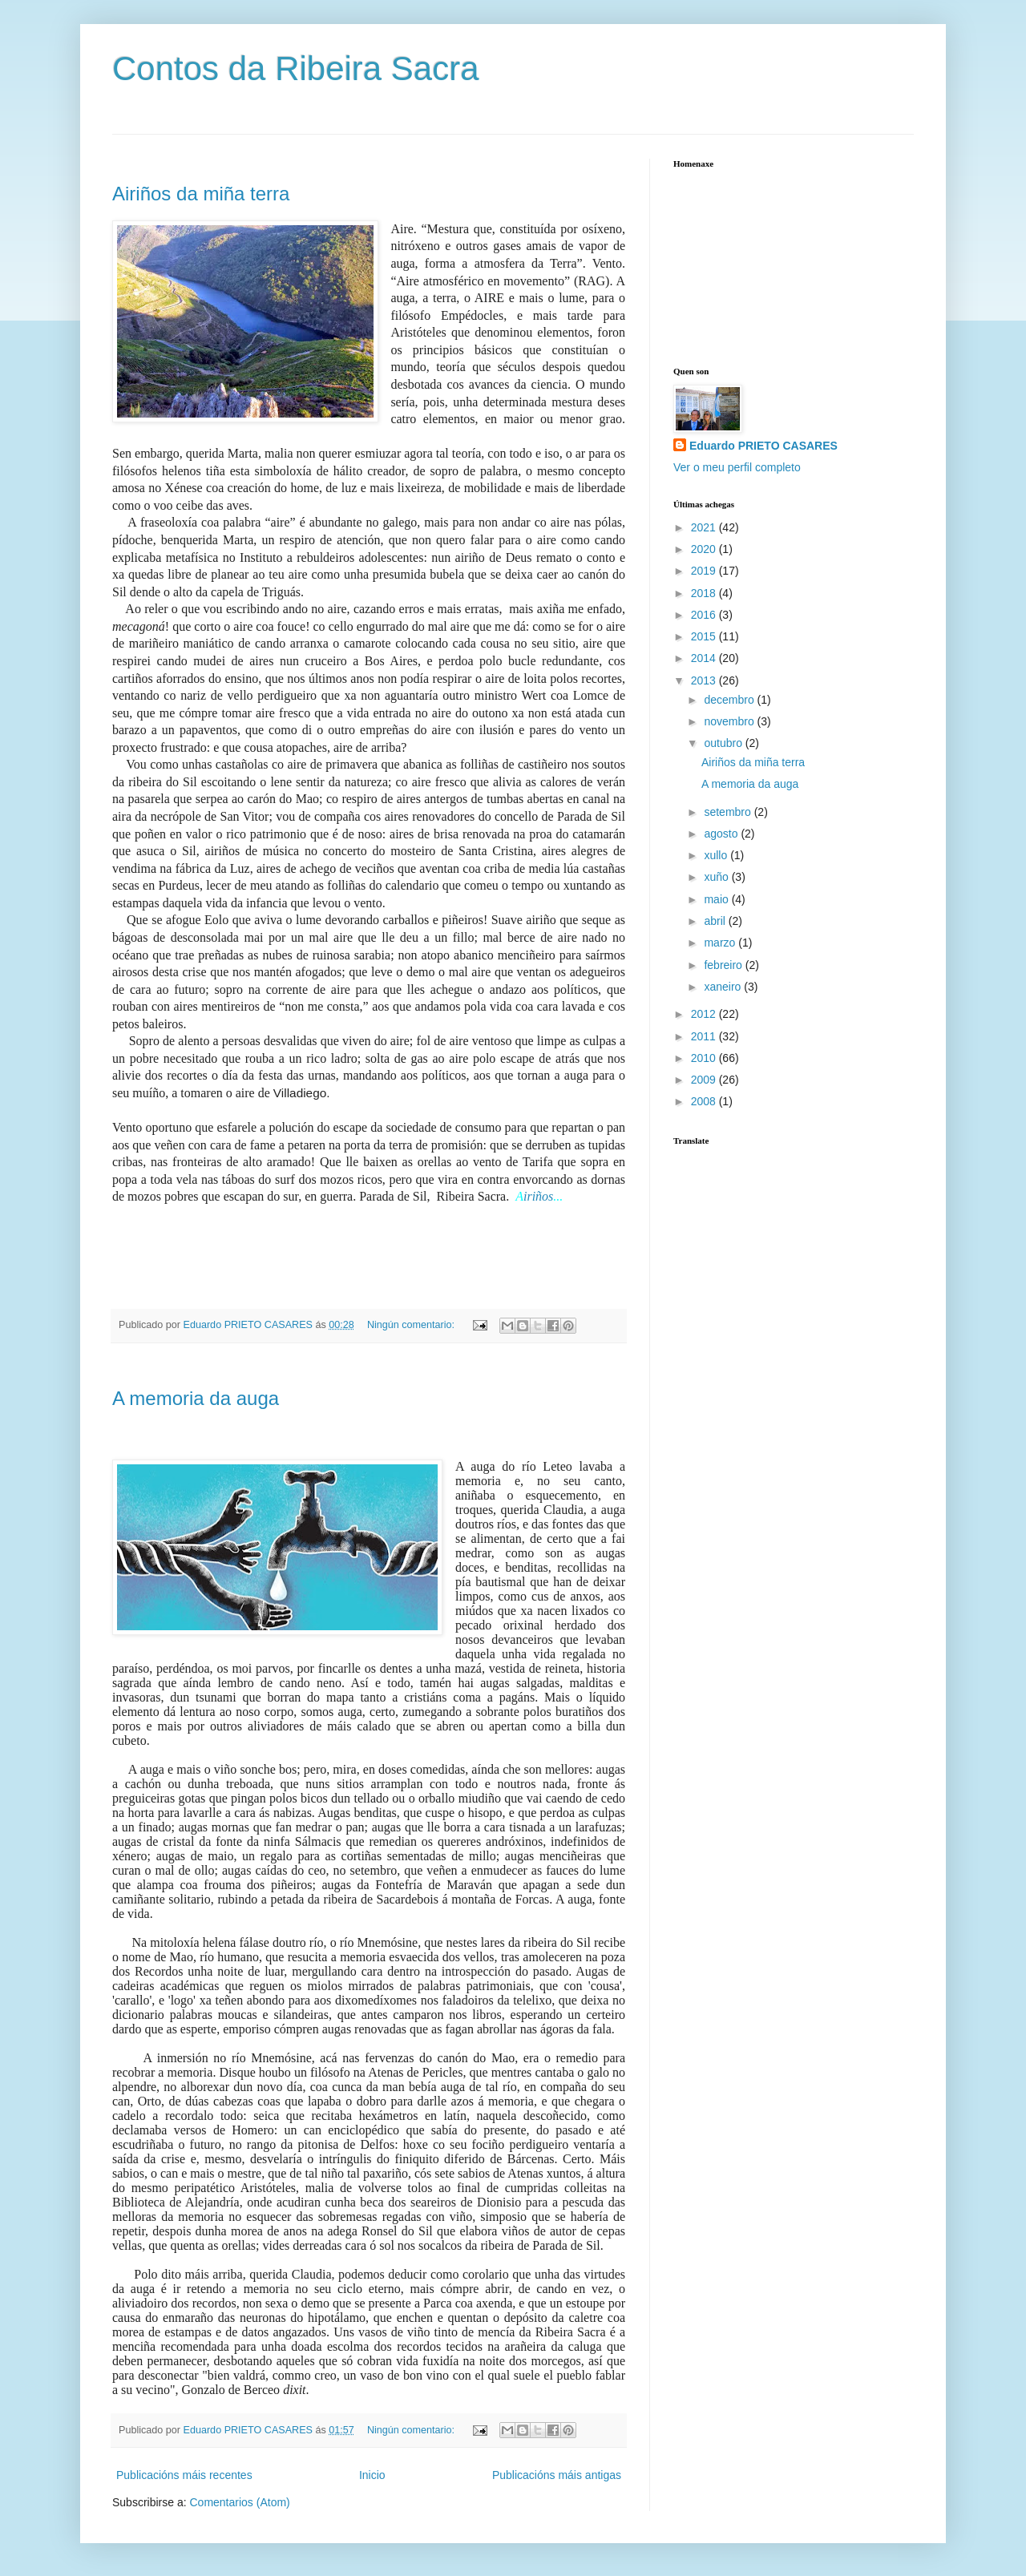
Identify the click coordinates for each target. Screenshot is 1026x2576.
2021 (705, 527)
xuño (717, 876)
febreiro (724, 965)
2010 (705, 1058)
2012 (705, 1013)
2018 (705, 593)
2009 (705, 1079)
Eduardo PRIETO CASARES (763, 445)
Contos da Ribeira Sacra (295, 68)
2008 (705, 1101)
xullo (717, 855)
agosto (722, 833)
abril (716, 921)
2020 (705, 549)
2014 (705, 658)
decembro (730, 699)
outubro (724, 743)
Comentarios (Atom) (239, 2502)
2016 (705, 614)
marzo (721, 942)
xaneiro (724, 986)
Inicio (372, 2475)
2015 (705, 636)
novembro (730, 721)
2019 (705, 570)
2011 (705, 1036)
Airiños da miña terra (200, 193)
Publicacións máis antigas (556, 2475)
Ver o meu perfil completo (737, 467)
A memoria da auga (195, 1398)
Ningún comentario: (412, 1324)
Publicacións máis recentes (184, 2475)
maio (717, 899)
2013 (705, 680)
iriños (538, 1196)
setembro (728, 812)
